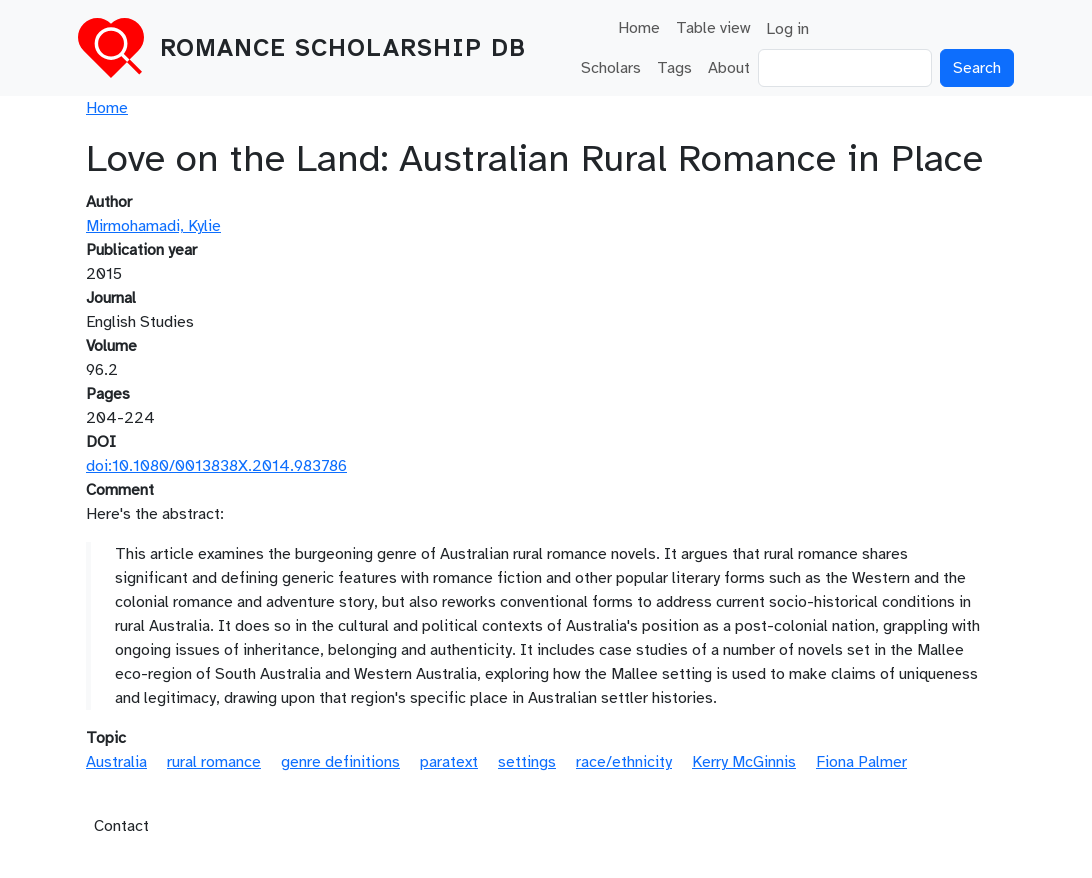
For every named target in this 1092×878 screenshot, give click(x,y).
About (729, 68)
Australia (116, 762)
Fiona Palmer (861, 762)
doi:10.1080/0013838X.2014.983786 (216, 466)
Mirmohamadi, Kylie (153, 226)
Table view (713, 28)
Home (639, 28)
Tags (674, 68)
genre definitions (340, 762)
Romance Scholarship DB (343, 48)
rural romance (214, 762)
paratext (449, 762)
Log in (787, 29)
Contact (121, 826)
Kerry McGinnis (744, 762)
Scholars (611, 68)
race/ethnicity (624, 762)
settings (527, 762)
